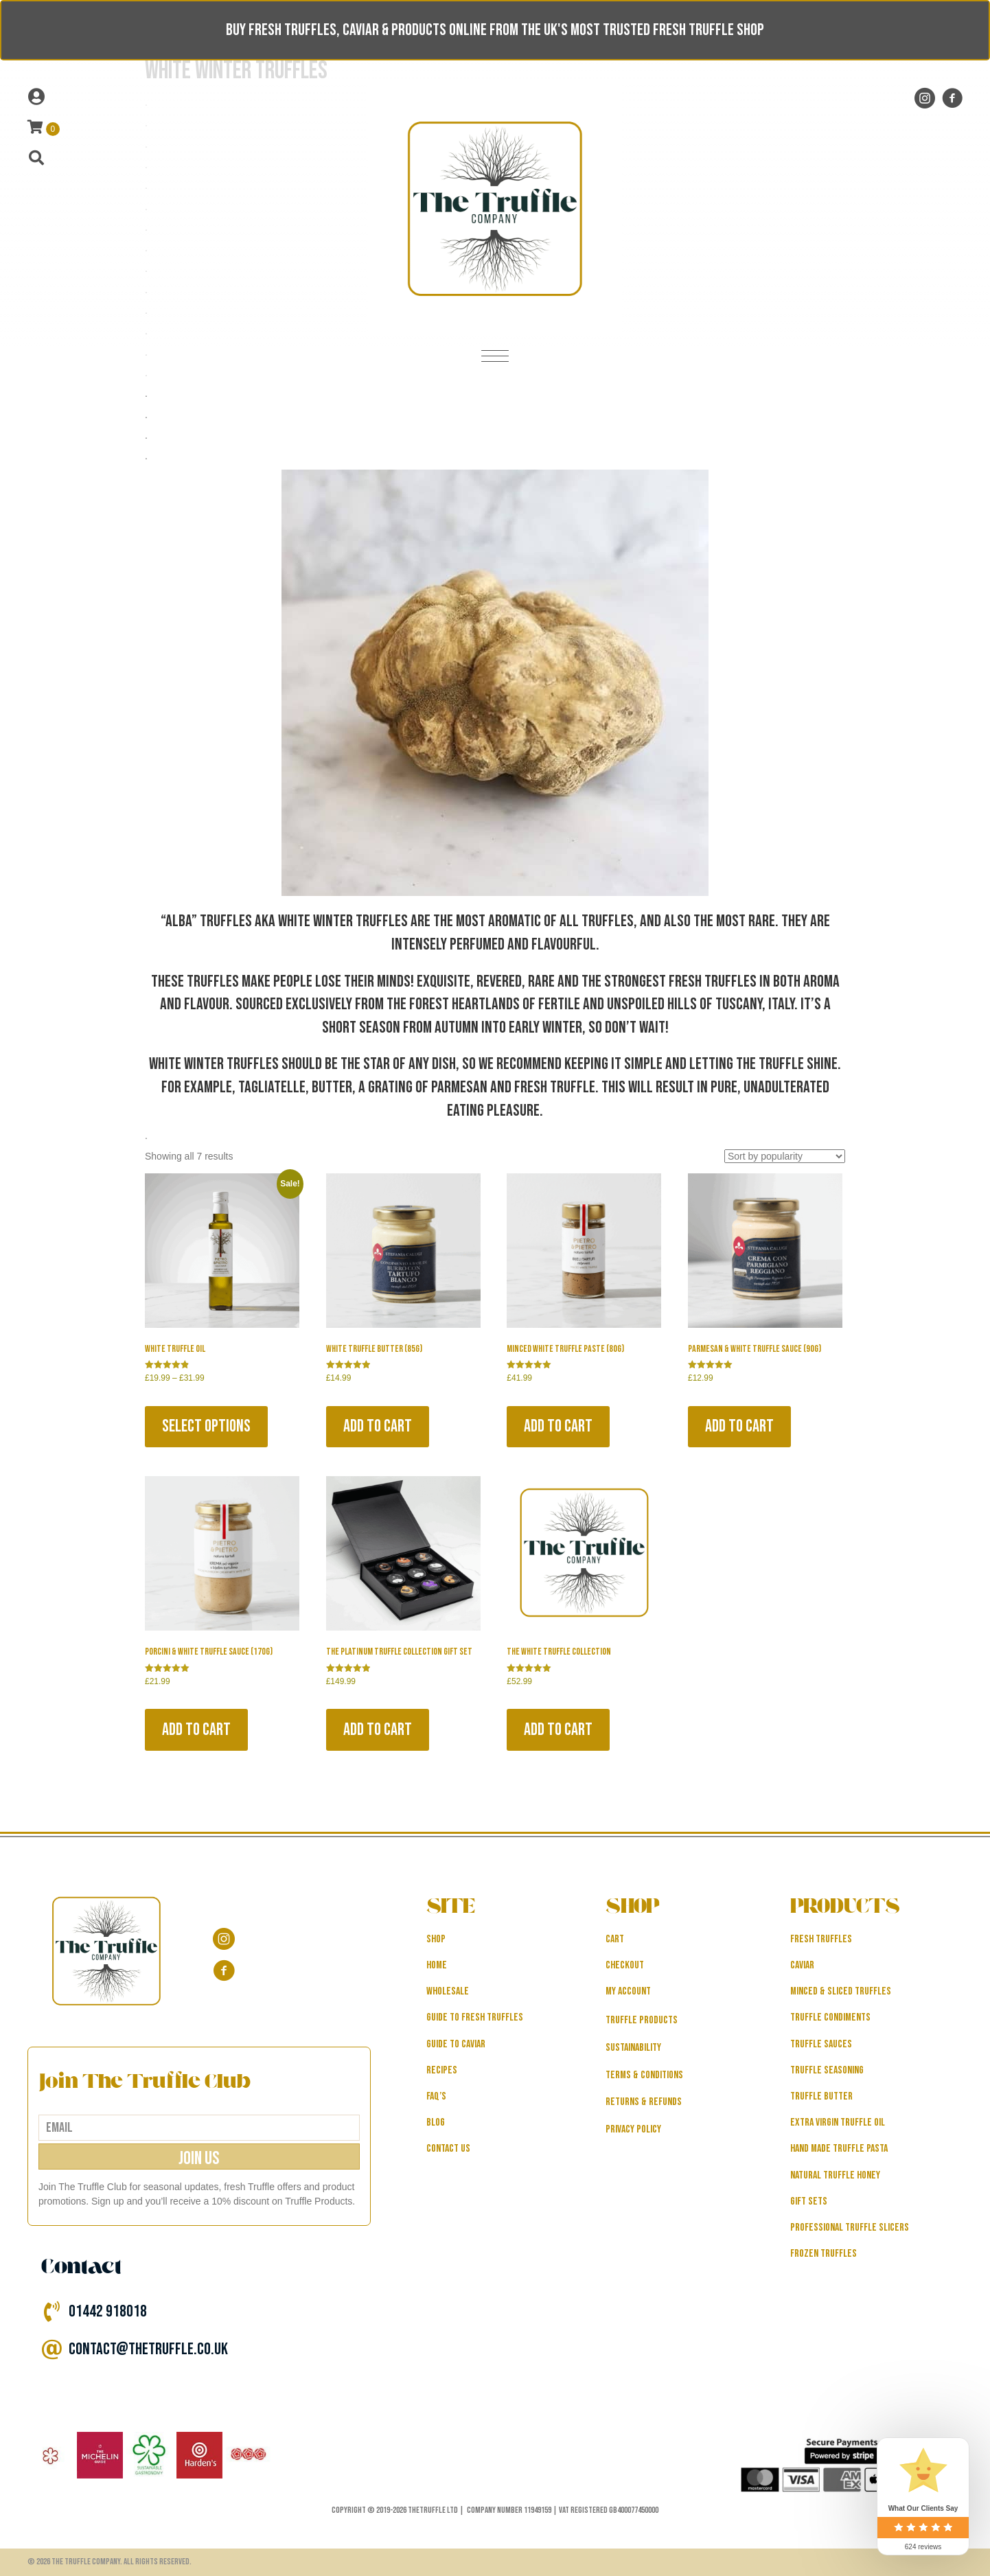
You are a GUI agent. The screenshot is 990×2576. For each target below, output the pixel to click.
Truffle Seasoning (827, 2070)
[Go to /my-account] (172, 97)
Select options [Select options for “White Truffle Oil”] (206, 1426)
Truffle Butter (821, 2096)
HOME (436, 1965)
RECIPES (441, 2070)
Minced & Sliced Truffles (840, 1991)
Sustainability (633, 2047)
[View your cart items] (43, 128)
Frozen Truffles (823, 2253)
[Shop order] (784, 1156)
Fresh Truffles (821, 1939)
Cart (615, 1939)
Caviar (802, 1965)
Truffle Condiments (830, 2017)
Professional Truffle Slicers (849, 2227)
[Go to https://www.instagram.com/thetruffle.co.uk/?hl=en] (924, 99)
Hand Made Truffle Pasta (839, 2148)
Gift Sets (808, 2201)
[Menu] (495, 357)
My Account (628, 1991)
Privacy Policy (633, 2129)
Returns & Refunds (644, 2101)
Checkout (625, 1965)
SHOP (436, 1939)
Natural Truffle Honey (835, 2175)
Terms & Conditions (644, 2075)
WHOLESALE (447, 1991)
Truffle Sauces (821, 2044)
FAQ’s (436, 2096)
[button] (199, 2156)
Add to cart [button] (377, 1426)
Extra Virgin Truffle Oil (837, 2122)
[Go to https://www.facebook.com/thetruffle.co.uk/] (952, 99)
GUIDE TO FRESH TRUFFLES (474, 2017)
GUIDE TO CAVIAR (455, 2044)
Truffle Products (642, 2020)
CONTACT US (448, 2148)
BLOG (435, 2122)
